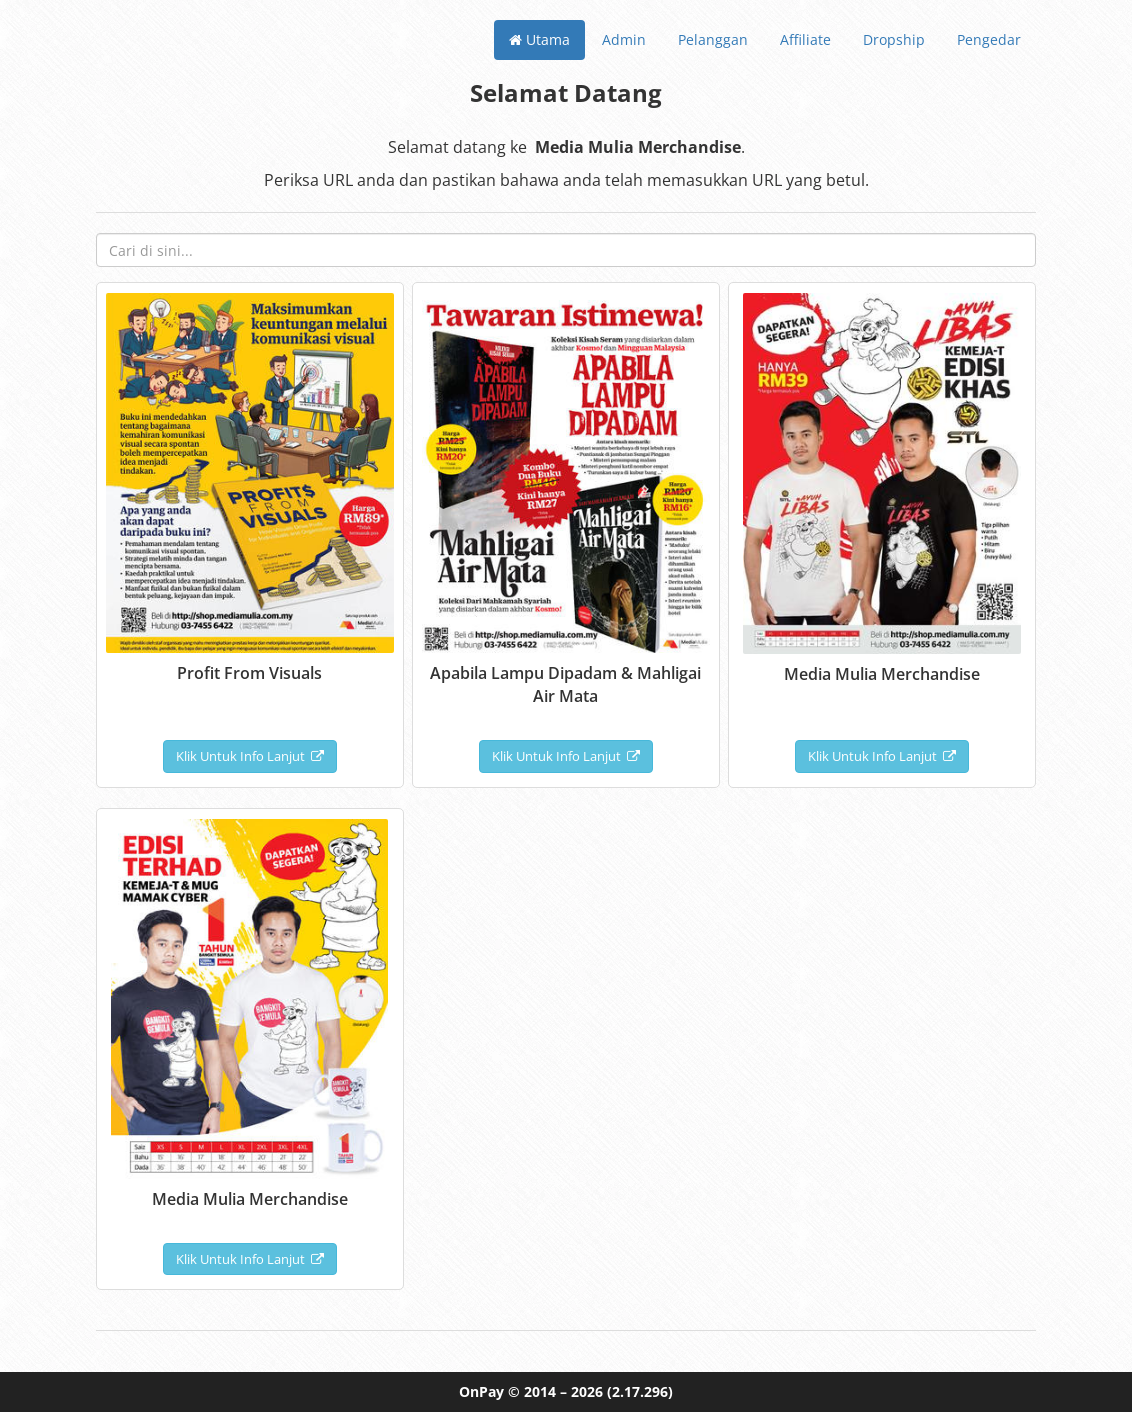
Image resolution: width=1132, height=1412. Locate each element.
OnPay (481, 1391)
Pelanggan (713, 39)
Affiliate (805, 39)
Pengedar (989, 39)
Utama (539, 39)
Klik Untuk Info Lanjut (250, 756)
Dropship (894, 39)
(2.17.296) (640, 1391)
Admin (624, 39)
